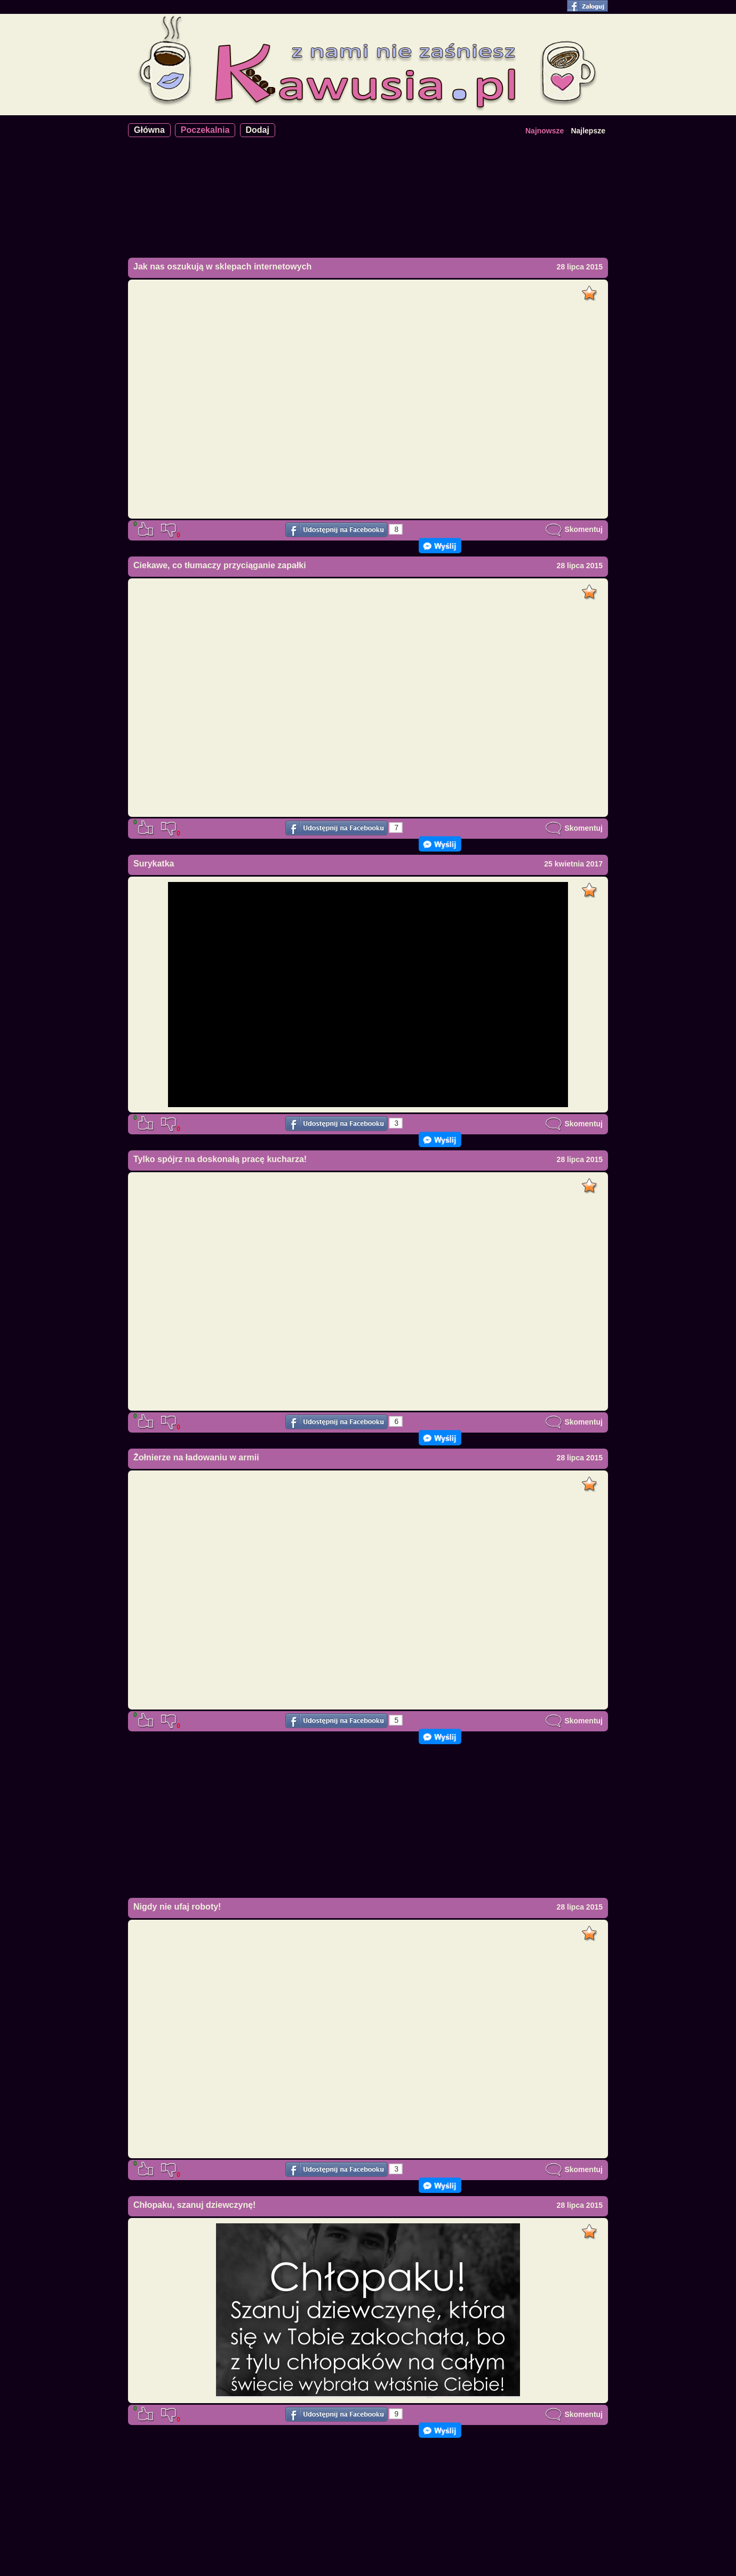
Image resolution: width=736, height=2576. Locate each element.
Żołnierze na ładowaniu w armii (196, 1457)
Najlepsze (588, 130)
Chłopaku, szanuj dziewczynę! (194, 2204)
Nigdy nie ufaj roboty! (177, 1906)
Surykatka (153, 863)
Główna (149, 129)
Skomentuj (574, 529)
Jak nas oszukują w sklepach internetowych (222, 266)
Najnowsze (544, 130)
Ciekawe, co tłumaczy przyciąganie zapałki (219, 565)
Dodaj (257, 129)
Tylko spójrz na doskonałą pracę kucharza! (220, 1159)
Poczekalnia (205, 129)
